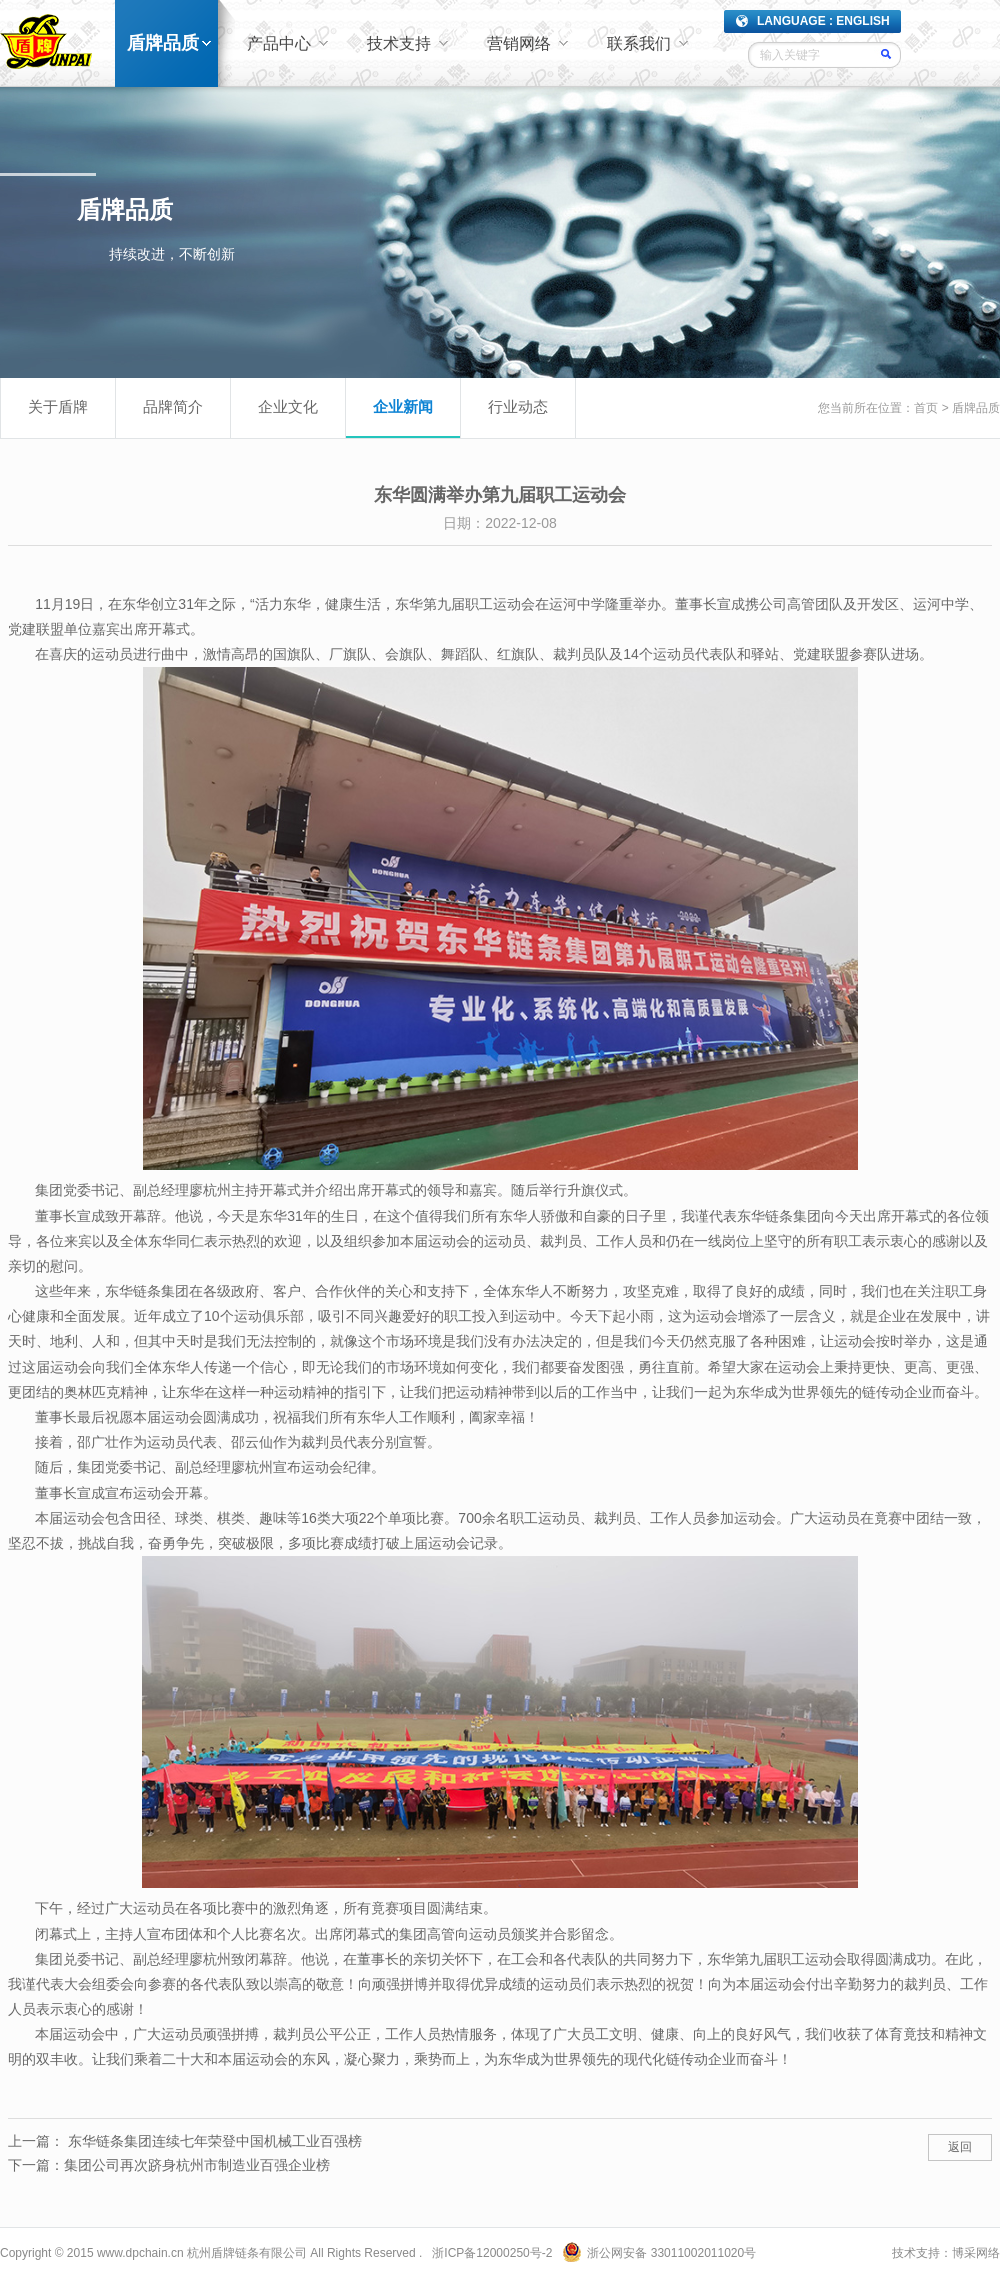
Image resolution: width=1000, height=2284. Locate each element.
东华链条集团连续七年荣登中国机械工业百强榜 (215, 2141)
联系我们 (639, 43)
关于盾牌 (58, 406)
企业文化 (288, 406)
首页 (926, 408)
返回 (960, 2147)
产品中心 (279, 43)
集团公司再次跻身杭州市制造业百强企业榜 (197, 2165)
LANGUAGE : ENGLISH (823, 21)
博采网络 (976, 2253)
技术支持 (399, 43)
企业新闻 (403, 406)
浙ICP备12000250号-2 (492, 2253)
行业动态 (518, 406)
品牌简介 (173, 406)
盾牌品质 (163, 43)
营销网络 (519, 43)
